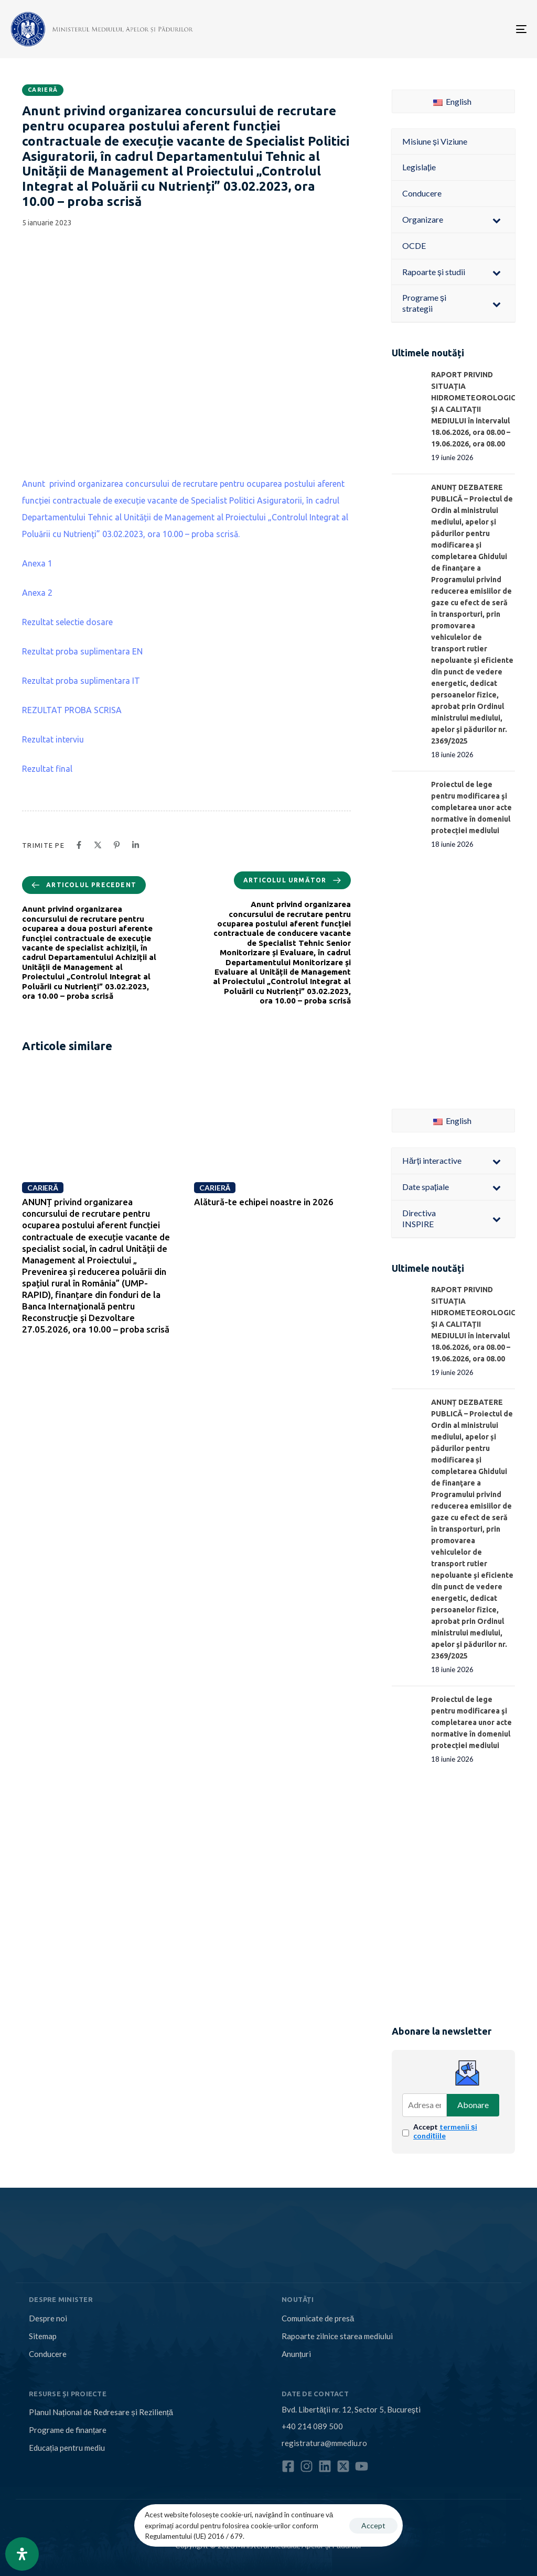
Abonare (473, 2105)
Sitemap (43, 2336)
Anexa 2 (37, 592)
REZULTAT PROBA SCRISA (72, 710)
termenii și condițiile (445, 2131)
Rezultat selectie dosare (67, 622)
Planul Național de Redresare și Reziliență (101, 2412)
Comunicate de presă (318, 2318)
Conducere (48, 2354)
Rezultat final (47, 768)
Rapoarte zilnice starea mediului (337, 2336)
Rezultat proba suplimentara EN (82, 651)
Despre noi (48, 2318)
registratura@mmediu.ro (324, 2443)
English (452, 101)
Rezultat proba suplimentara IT (81, 680)
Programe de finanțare (67, 2430)
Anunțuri (296, 2354)
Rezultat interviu (53, 739)
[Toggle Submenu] (496, 220)
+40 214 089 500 (312, 2426)
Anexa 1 (37, 563)
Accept (445, 2131)
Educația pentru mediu (67, 2447)
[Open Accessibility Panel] (22, 2554)
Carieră (43, 89)
